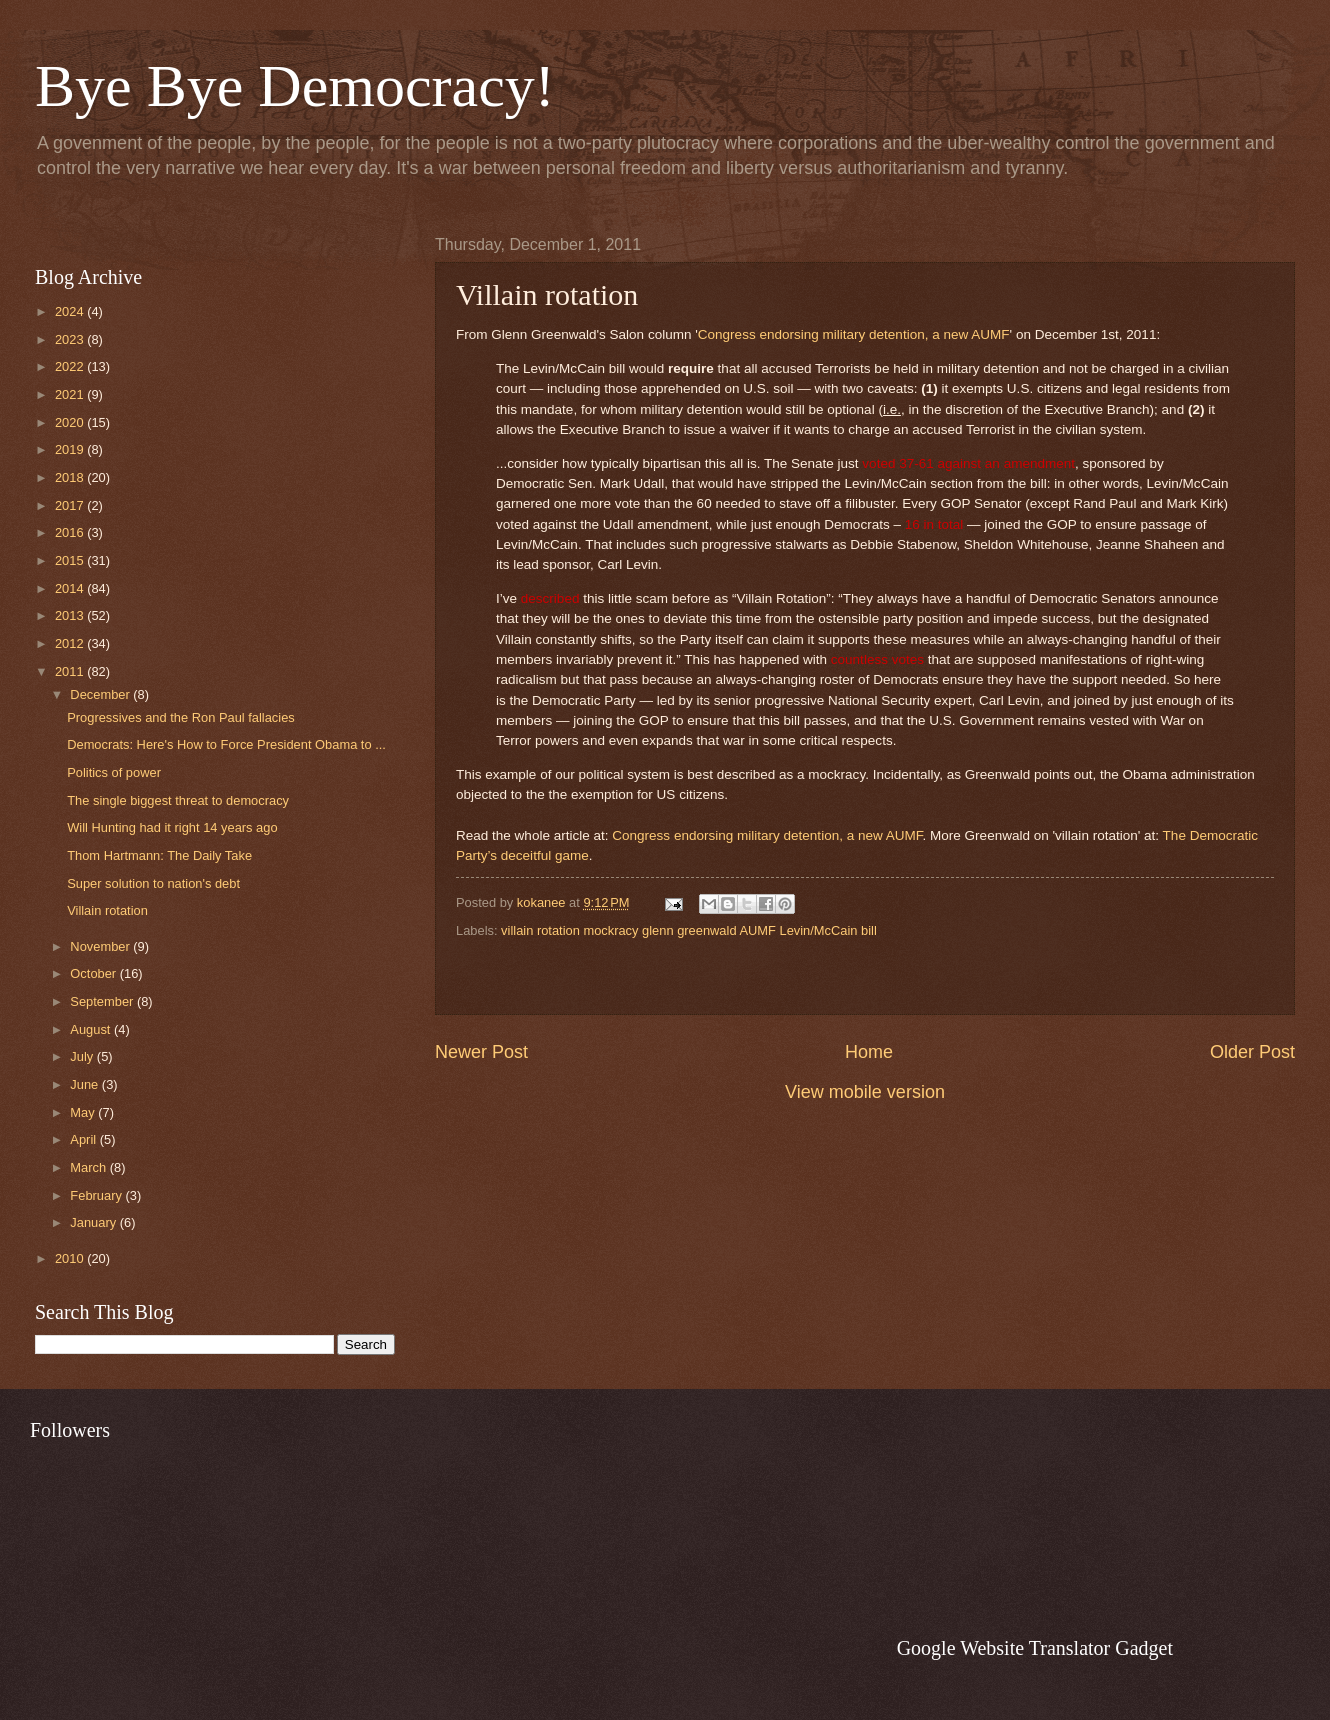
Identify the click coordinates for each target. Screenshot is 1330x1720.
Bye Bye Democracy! (295, 86)
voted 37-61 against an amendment (968, 463)
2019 (71, 449)
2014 (71, 588)
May (84, 1112)
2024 (71, 311)
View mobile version (865, 1092)
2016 (71, 532)
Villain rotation (107, 910)
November (101, 946)
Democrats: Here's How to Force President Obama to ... (226, 744)
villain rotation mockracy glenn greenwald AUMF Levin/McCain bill (689, 930)
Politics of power (114, 772)
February (97, 1195)
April (84, 1139)
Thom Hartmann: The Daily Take (159, 855)
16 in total (934, 524)
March (89, 1167)
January (94, 1222)
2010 (71, 1258)
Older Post (1252, 1052)
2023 (71, 339)
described (550, 598)
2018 (71, 477)
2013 (71, 615)
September (103, 1001)
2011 (71, 671)
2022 (71, 366)
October (94, 973)
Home (869, 1052)
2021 (71, 394)
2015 (71, 560)
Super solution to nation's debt (153, 883)
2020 (71, 422)
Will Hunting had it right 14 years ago (172, 827)
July (83, 1056)
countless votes (877, 659)
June (86, 1084)
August (92, 1029)
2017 (71, 505)
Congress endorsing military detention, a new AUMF (854, 334)
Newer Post (481, 1052)
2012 (71, 643)
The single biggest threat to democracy (178, 800)
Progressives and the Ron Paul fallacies (181, 717)
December (101, 694)
